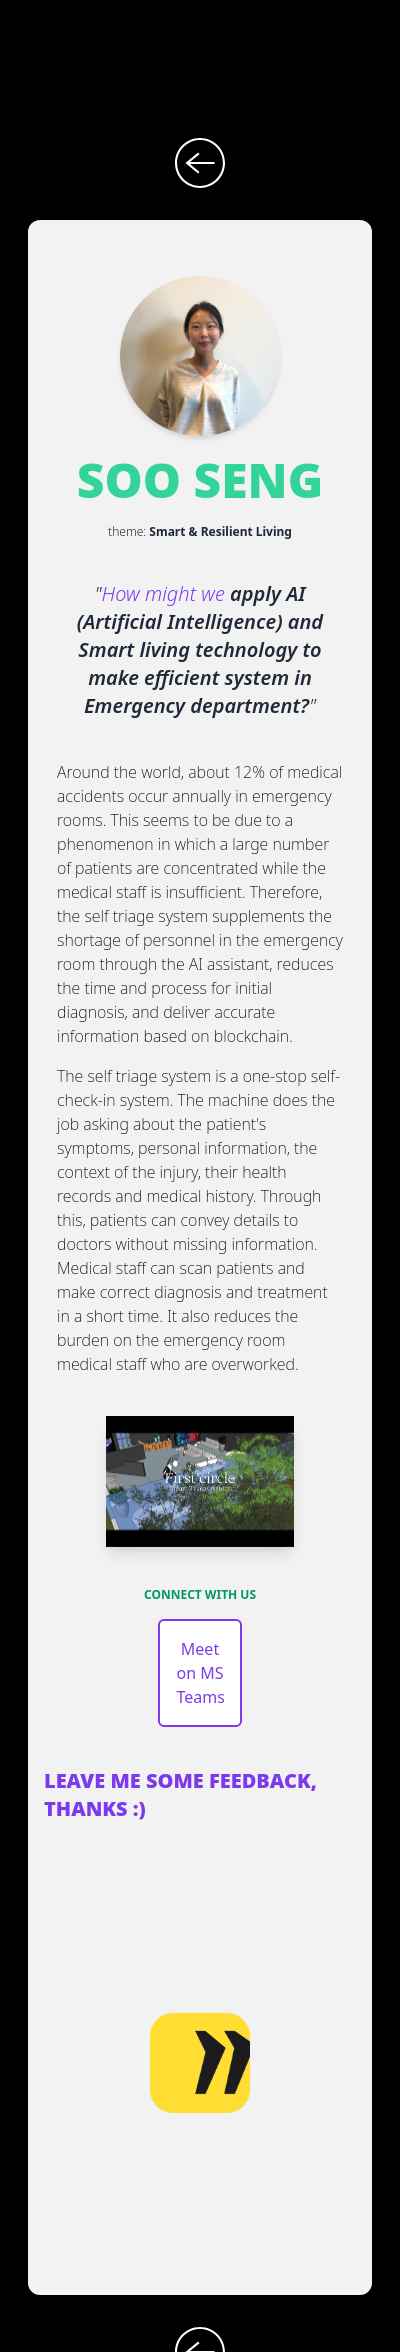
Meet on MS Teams (200, 1673)
